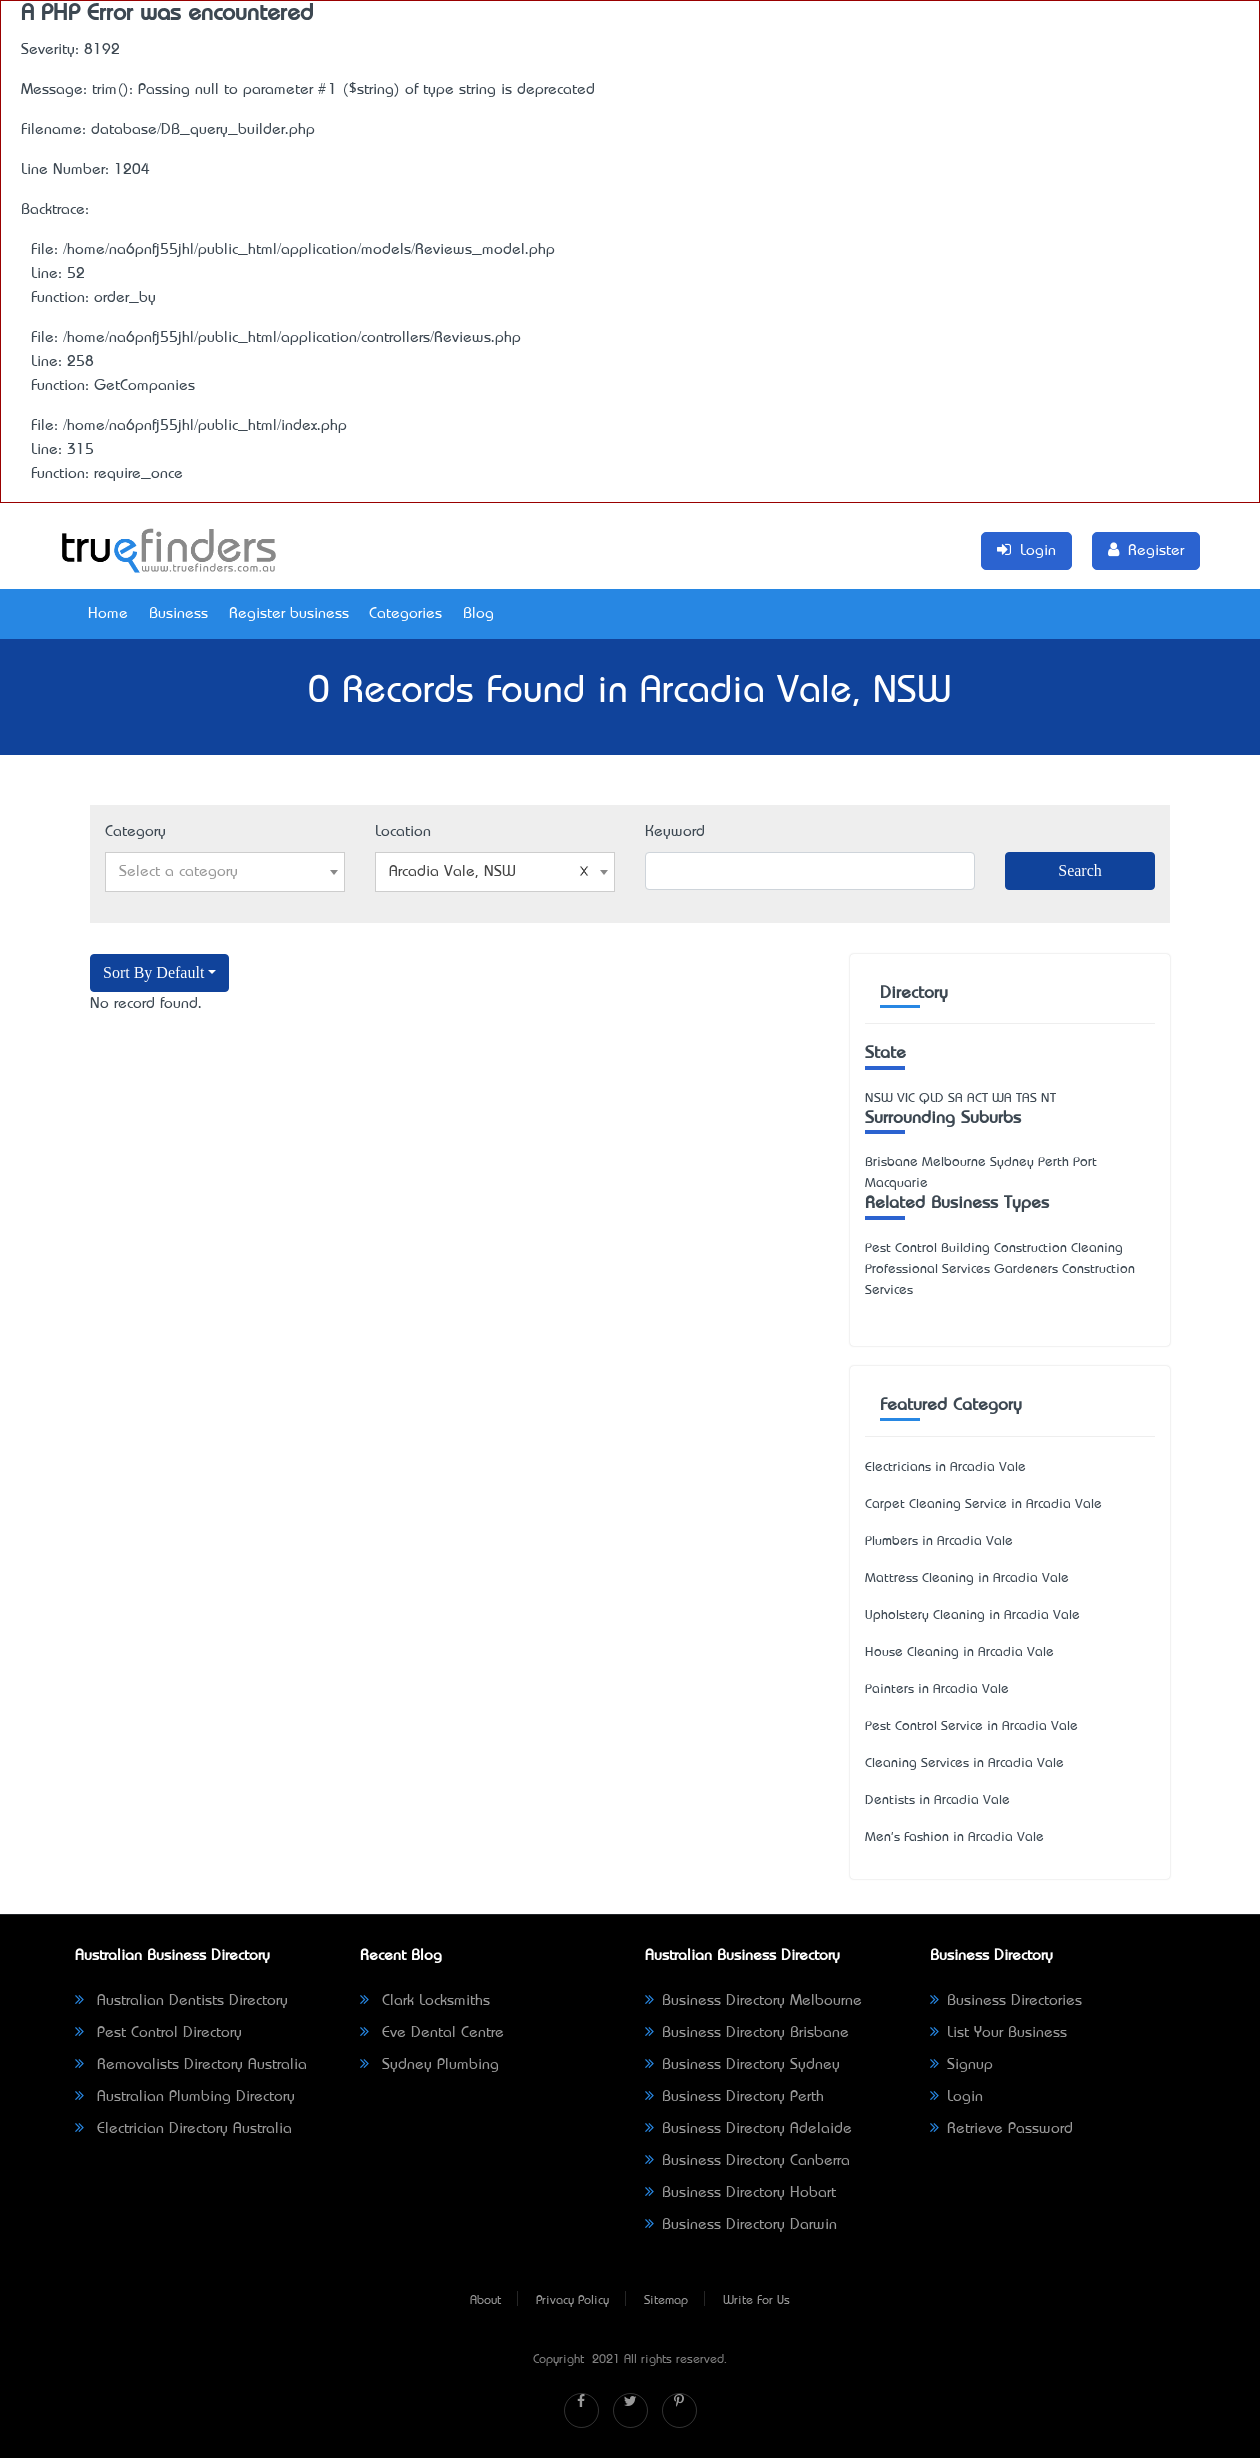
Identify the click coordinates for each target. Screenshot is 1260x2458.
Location (403, 832)
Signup (961, 2065)
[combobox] (225, 872)
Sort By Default (153, 972)
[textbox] (225, 872)
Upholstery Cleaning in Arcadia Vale (972, 1615)
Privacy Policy (572, 2301)
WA (1002, 1098)
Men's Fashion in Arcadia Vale (954, 1837)
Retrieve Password (1001, 2129)
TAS (1026, 1098)
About (485, 2301)
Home (108, 614)
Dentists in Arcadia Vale (937, 1800)
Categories (405, 614)
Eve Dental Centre (432, 2033)
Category (135, 832)
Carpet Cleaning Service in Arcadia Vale (983, 1504)
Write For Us (756, 2301)
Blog (478, 614)
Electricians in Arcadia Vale (945, 1467)
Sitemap (666, 2301)
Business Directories (1006, 2001)
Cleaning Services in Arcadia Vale (964, 1763)
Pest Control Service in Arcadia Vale (971, 1726)
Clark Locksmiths (425, 2001)
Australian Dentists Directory (181, 2001)
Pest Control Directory (158, 2033)
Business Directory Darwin (741, 2225)
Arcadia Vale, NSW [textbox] (489, 872)
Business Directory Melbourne (753, 2001)
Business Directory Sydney (742, 2065)
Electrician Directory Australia (183, 2129)
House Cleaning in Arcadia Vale (959, 1652)
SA (955, 1098)
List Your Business (998, 2033)
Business (178, 614)
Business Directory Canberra (747, 2161)
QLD (931, 1098)
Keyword (675, 832)
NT (1048, 1098)
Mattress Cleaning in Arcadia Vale (967, 1578)
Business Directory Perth (734, 2097)
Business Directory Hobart (740, 2193)
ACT (977, 1098)
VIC (906, 1098)
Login (956, 2097)
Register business (289, 614)
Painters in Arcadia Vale (937, 1689)
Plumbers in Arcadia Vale (939, 1541)
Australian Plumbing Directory (185, 2097)
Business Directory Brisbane (747, 2033)
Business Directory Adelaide (748, 2129)
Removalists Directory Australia (191, 2065)
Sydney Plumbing (429, 2065)
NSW (879, 1098)
